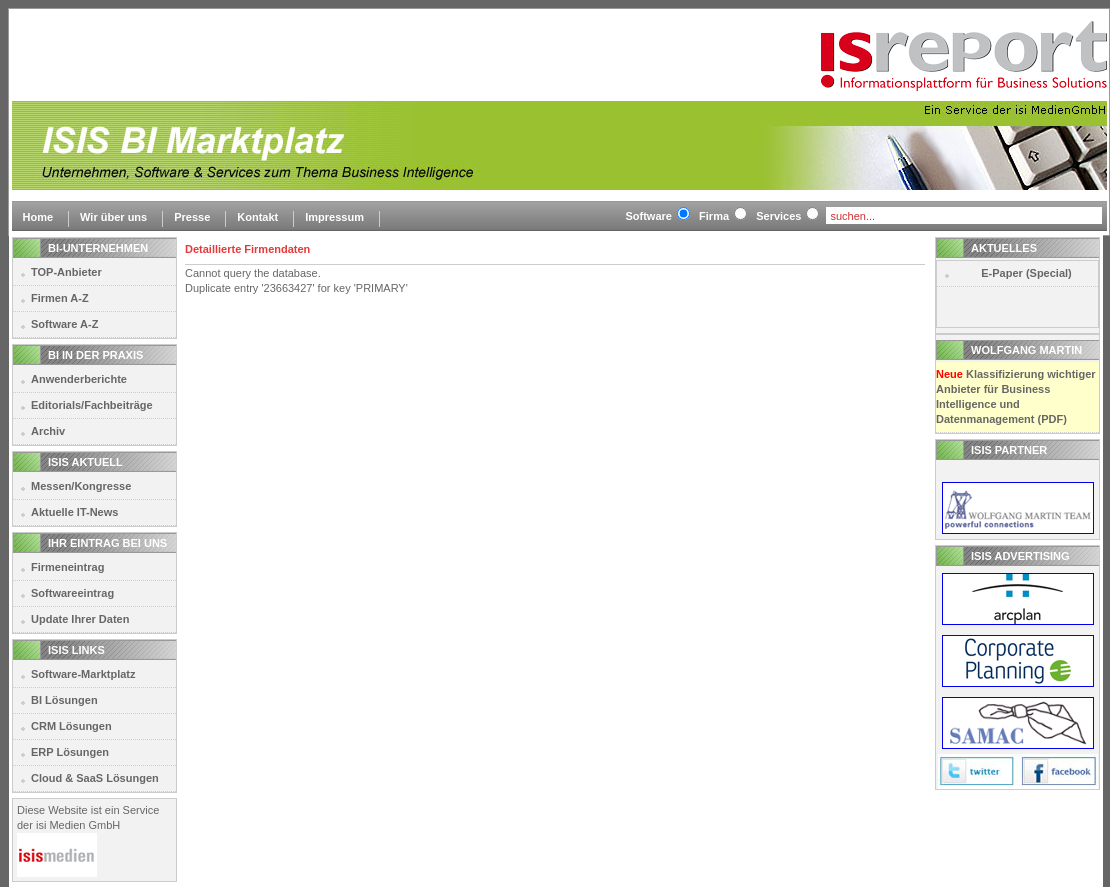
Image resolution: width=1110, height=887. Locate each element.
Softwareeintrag (72, 593)
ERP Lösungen (70, 752)
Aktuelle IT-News (74, 512)
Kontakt (257, 217)
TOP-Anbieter (66, 272)
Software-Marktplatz (83, 674)
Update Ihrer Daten (80, 619)
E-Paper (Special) (1026, 273)
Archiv (48, 431)
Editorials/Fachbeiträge (92, 405)
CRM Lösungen (71, 726)
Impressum (334, 217)
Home (38, 217)
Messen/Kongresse (81, 486)
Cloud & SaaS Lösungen (95, 778)
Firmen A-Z (60, 298)
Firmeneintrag (67, 567)
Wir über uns (113, 217)
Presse (192, 217)
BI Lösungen (64, 700)
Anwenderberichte (79, 379)
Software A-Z (64, 324)
